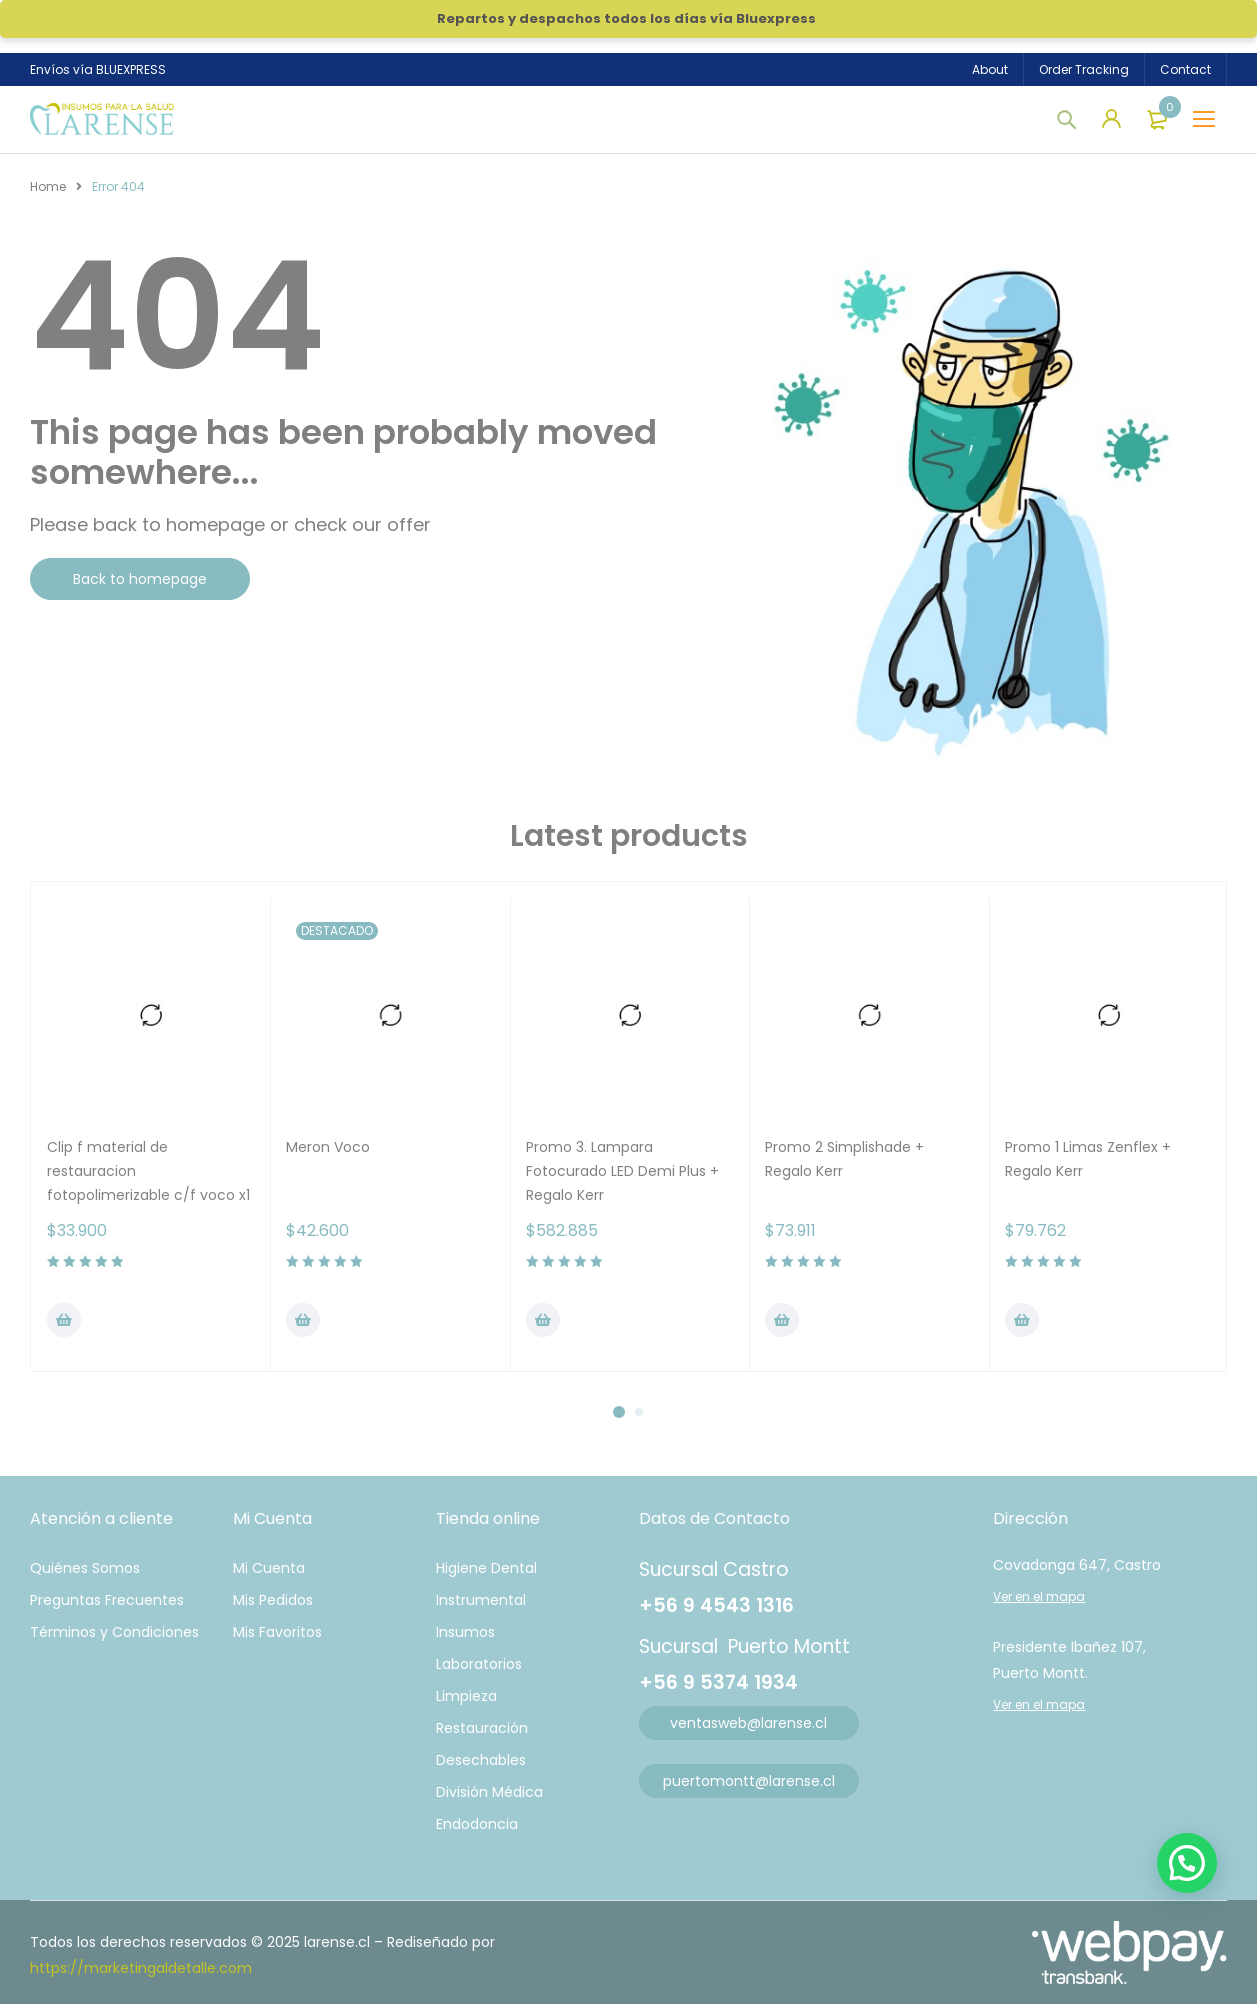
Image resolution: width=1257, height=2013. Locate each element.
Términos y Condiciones (114, 1641)
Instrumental (481, 1609)
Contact (1185, 69)
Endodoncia (477, 1833)
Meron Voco (328, 1156)
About (990, 69)
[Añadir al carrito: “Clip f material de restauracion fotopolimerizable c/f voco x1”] (64, 1329)
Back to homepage (140, 588)
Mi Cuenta (269, 1577)
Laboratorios (479, 1673)
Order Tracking (1084, 69)
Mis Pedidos (273, 1609)
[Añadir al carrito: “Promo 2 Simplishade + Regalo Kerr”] (782, 1329)
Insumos (465, 1641)
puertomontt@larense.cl (749, 1790)
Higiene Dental (486, 1577)
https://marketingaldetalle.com (141, 1977)
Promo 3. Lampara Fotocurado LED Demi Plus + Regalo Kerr (622, 1180)
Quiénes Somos (85, 1577)
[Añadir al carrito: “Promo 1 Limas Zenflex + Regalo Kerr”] (1022, 1329)
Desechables (481, 1769)
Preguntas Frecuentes (107, 1609)
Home (48, 195)
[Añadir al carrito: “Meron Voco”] (303, 1329)
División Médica (489, 1801)
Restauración (482, 1737)
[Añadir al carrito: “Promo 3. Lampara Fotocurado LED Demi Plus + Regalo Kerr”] (543, 1329)
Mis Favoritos (277, 1641)
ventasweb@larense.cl (748, 1732)
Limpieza (466, 1705)
